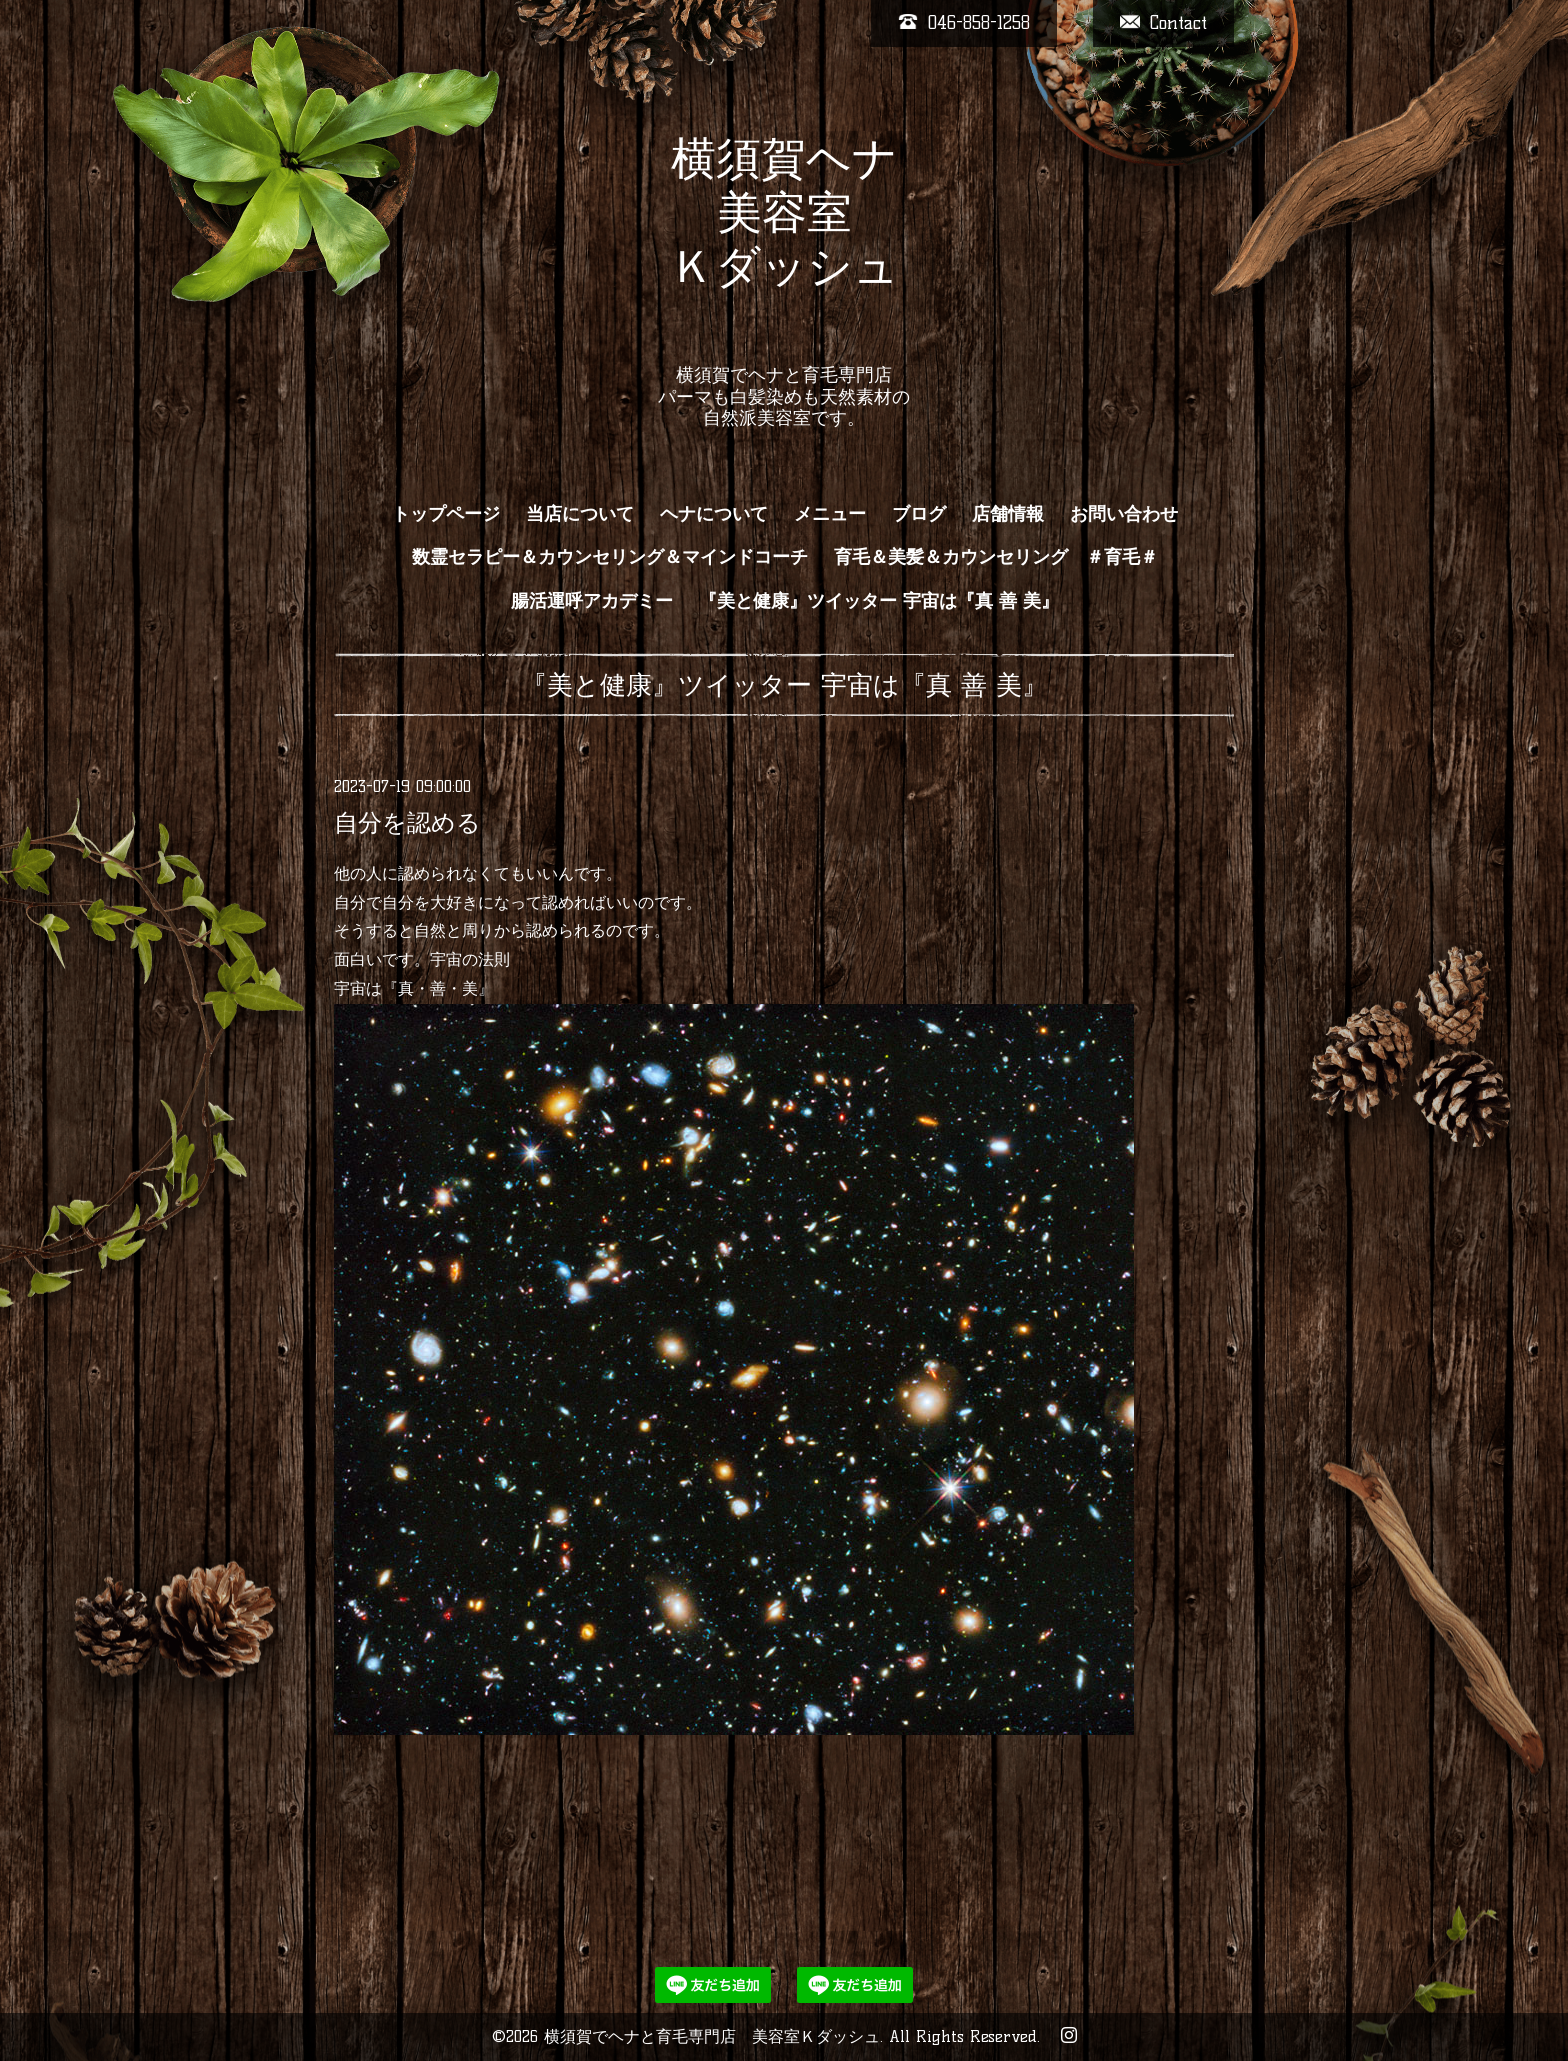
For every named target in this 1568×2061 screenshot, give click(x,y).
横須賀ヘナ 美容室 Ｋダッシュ (784, 239)
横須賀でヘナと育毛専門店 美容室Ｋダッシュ (712, 2036)
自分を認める (407, 822)
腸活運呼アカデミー (592, 601)
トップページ (446, 514)
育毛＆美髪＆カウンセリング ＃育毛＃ (996, 557)
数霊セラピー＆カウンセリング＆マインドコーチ (610, 557)
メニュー (830, 514)
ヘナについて (714, 514)
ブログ (919, 514)
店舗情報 (1008, 514)
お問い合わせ (1124, 514)
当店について (580, 514)
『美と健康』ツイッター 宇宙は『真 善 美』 (879, 601)
